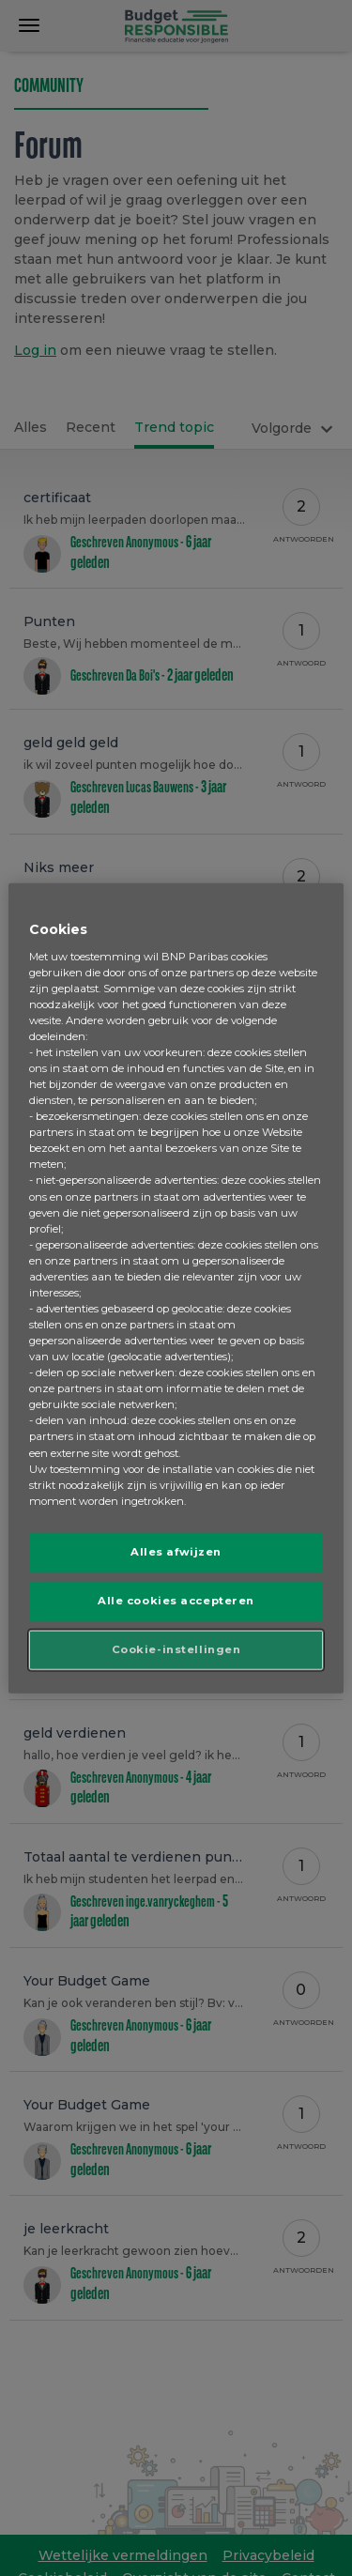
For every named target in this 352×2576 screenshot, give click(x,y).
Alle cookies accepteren (176, 1599)
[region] (175, 1288)
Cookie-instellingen (176, 1648)
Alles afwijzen (176, 1551)
